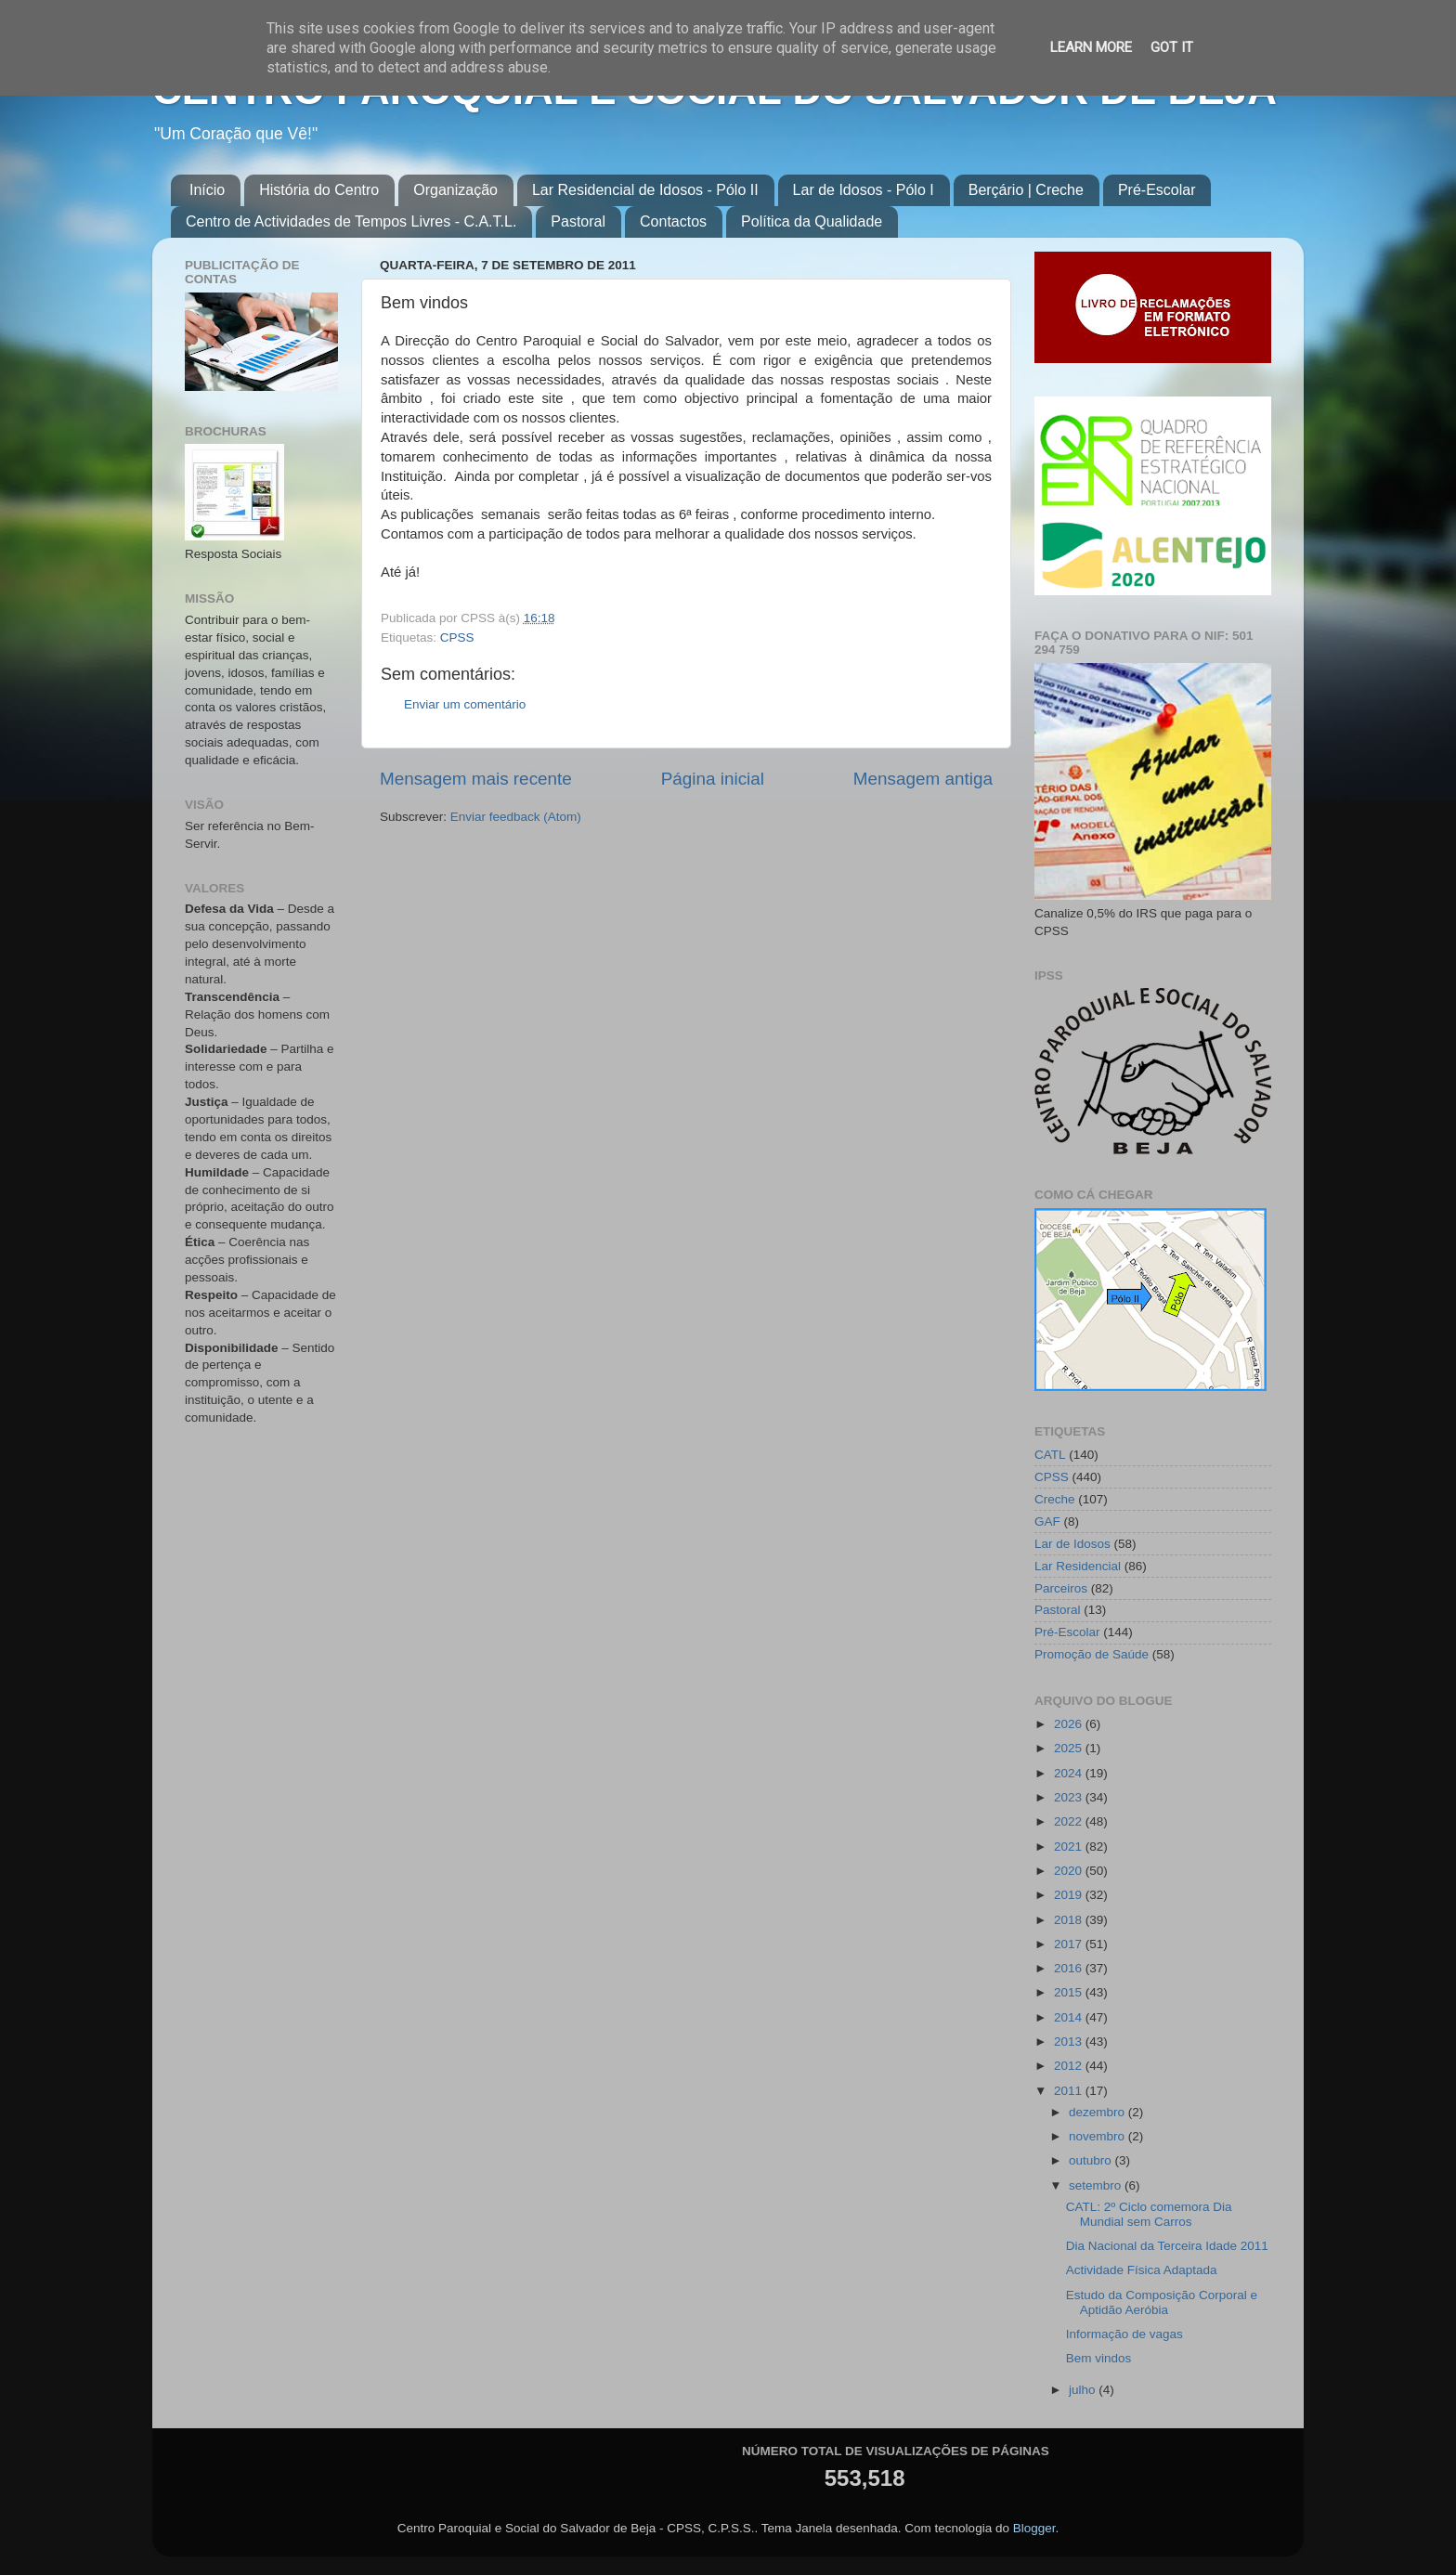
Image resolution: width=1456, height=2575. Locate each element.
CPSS (457, 637)
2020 (1070, 1871)
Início (207, 190)
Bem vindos (1099, 2358)
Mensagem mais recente (476, 778)
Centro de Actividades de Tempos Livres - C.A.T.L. (351, 221)
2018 (1070, 1920)
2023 (1070, 1797)
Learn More (1091, 47)
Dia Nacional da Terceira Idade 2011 (1167, 2246)
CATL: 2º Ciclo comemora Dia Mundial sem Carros (1149, 2214)
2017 (1070, 1944)
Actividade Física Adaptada (1141, 2270)
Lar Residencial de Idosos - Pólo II (645, 190)
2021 (1070, 1846)
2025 (1070, 1748)
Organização (455, 190)
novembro (1098, 2136)
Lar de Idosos (1072, 1544)
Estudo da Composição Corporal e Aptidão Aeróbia (1161, 2302)
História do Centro (319, 190)
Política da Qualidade (811, 221)
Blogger (1034, 2528)
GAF (1047, 1521)
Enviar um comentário (465, 704)
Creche (1054, 1499)
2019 (1070, 1895)
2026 (1070, 1724)
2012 (1070, 2066)
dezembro (1098, 2112)
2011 (1070, 2091)
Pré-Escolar (1157, 190)
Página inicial (712, 778)
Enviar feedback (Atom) (515, 817)
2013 (1070, 2041)
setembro (1096, 2185)
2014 (1070, 2017)
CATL (1050, 1455)
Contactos (673, 221)
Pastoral (578, 221)
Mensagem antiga (923, 778)
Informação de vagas (1124, 2334)
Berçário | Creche (1026, 190)
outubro (1092, 2160)
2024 (1070, 1773)
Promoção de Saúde (1091, 1654)
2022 (1070, 1821)
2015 (1070, 1992)
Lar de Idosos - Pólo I (863, 190)
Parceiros (1060, 1588)
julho (1083, 2390)
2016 (1070, 1968)
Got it (1171, 47)
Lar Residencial (1077, 1566)
